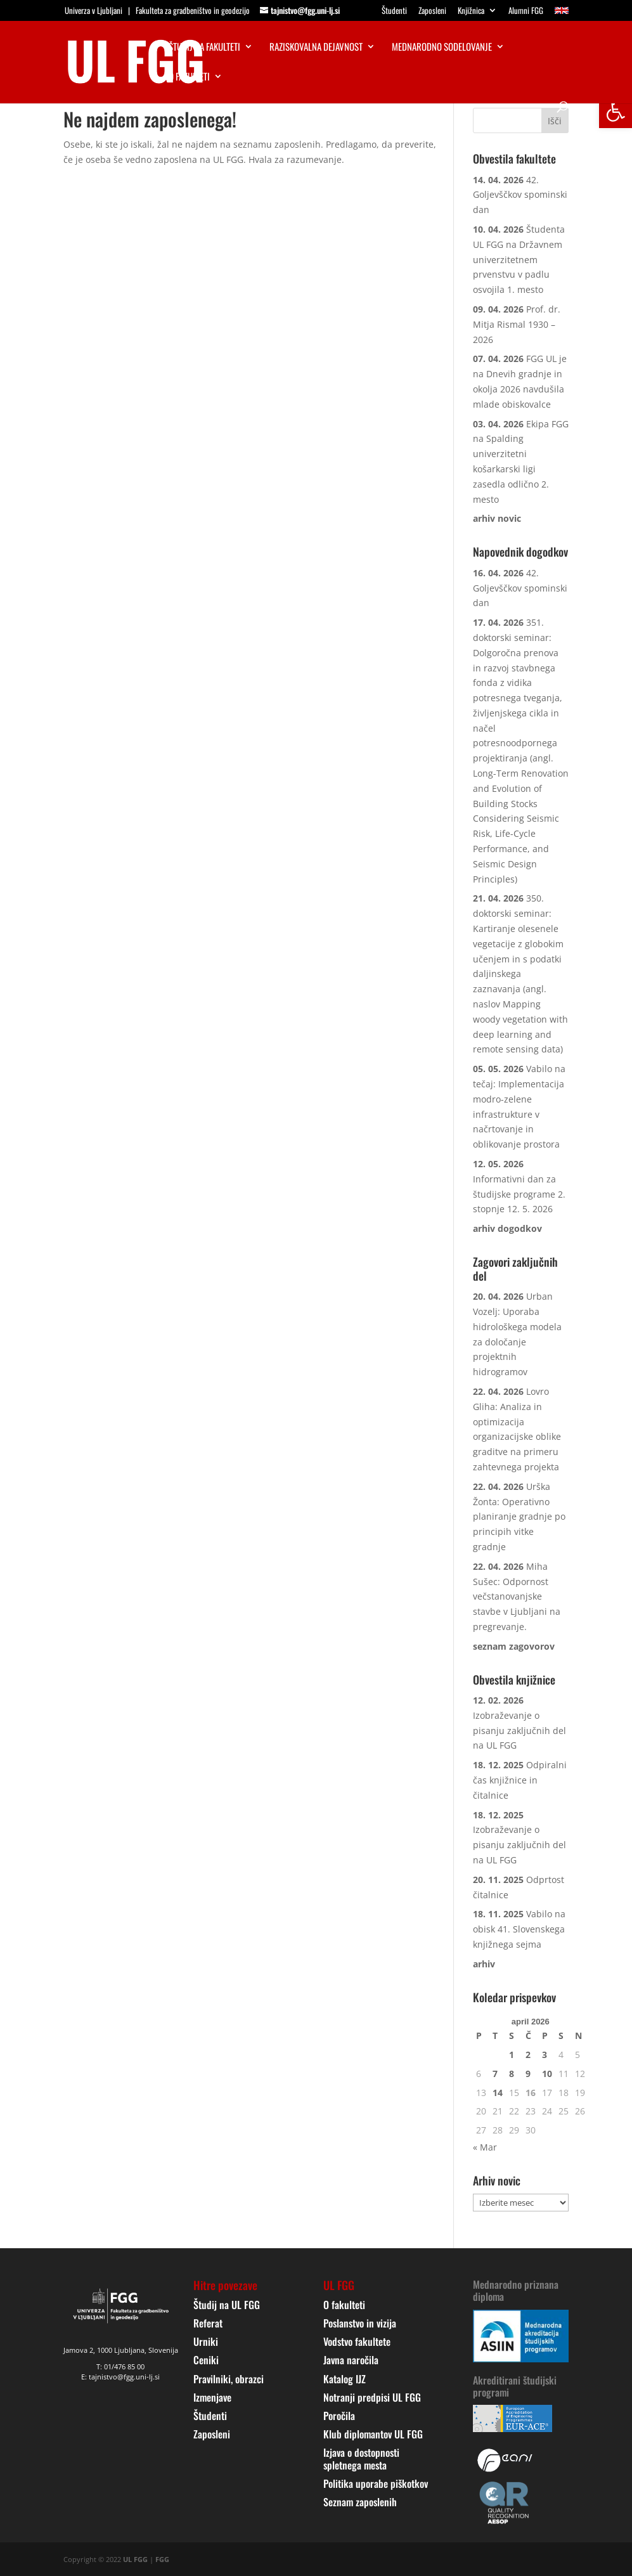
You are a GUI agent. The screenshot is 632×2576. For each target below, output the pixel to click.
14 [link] (498, 2093)
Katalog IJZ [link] (344, 2378)
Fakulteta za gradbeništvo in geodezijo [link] (193, 10)
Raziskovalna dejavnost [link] (316, 47)
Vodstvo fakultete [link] (356, 2341)
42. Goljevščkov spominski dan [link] (520, 195)
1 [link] (511, 2055)
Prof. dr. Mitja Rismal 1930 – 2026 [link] (516, 324)
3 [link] (544, 2055)
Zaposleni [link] (432, 11)
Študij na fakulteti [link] (204, 47)
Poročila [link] (339, 2415)
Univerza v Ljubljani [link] (93, 10)
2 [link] (528, 2055)
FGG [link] (162, 2559)
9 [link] (528, 2074)
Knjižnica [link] (471, 11)
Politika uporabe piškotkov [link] (375, 2483)
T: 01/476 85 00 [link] (120, 2366)
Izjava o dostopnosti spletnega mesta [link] (361, 2458)
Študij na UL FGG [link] (226, 2304)
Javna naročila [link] (350, 2359)
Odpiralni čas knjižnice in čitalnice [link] (520, 1780)
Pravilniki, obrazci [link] (228, 2378)
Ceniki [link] (206, 2359)
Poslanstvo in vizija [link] (359, 2323)
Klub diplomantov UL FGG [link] (373, 2434)
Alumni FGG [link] (525, 11)
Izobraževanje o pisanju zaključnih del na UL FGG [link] (519, 1730)
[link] (615, 111)
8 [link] (511, 2074)
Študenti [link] (394, 11)
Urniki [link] (205, 2341)
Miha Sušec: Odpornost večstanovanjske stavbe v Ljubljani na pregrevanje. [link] (516, 1596)
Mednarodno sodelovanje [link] (442, 47)
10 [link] (547, 2074)
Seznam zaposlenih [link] (360, 2501)
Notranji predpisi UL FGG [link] (372, 2397)
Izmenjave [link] (212, 2397)
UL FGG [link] (135, 2559)
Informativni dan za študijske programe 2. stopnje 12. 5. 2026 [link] (519, 1194)
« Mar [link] (485, 2147)
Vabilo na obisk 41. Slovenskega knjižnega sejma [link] (519, 1929)
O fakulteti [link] (189, 77)
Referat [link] (207, 2323)
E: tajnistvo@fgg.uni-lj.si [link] (120, 2376)
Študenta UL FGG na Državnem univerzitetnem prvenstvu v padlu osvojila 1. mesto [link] (519, 259)
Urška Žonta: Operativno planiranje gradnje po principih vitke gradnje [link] (519, 1516)
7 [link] (495, 2074)
